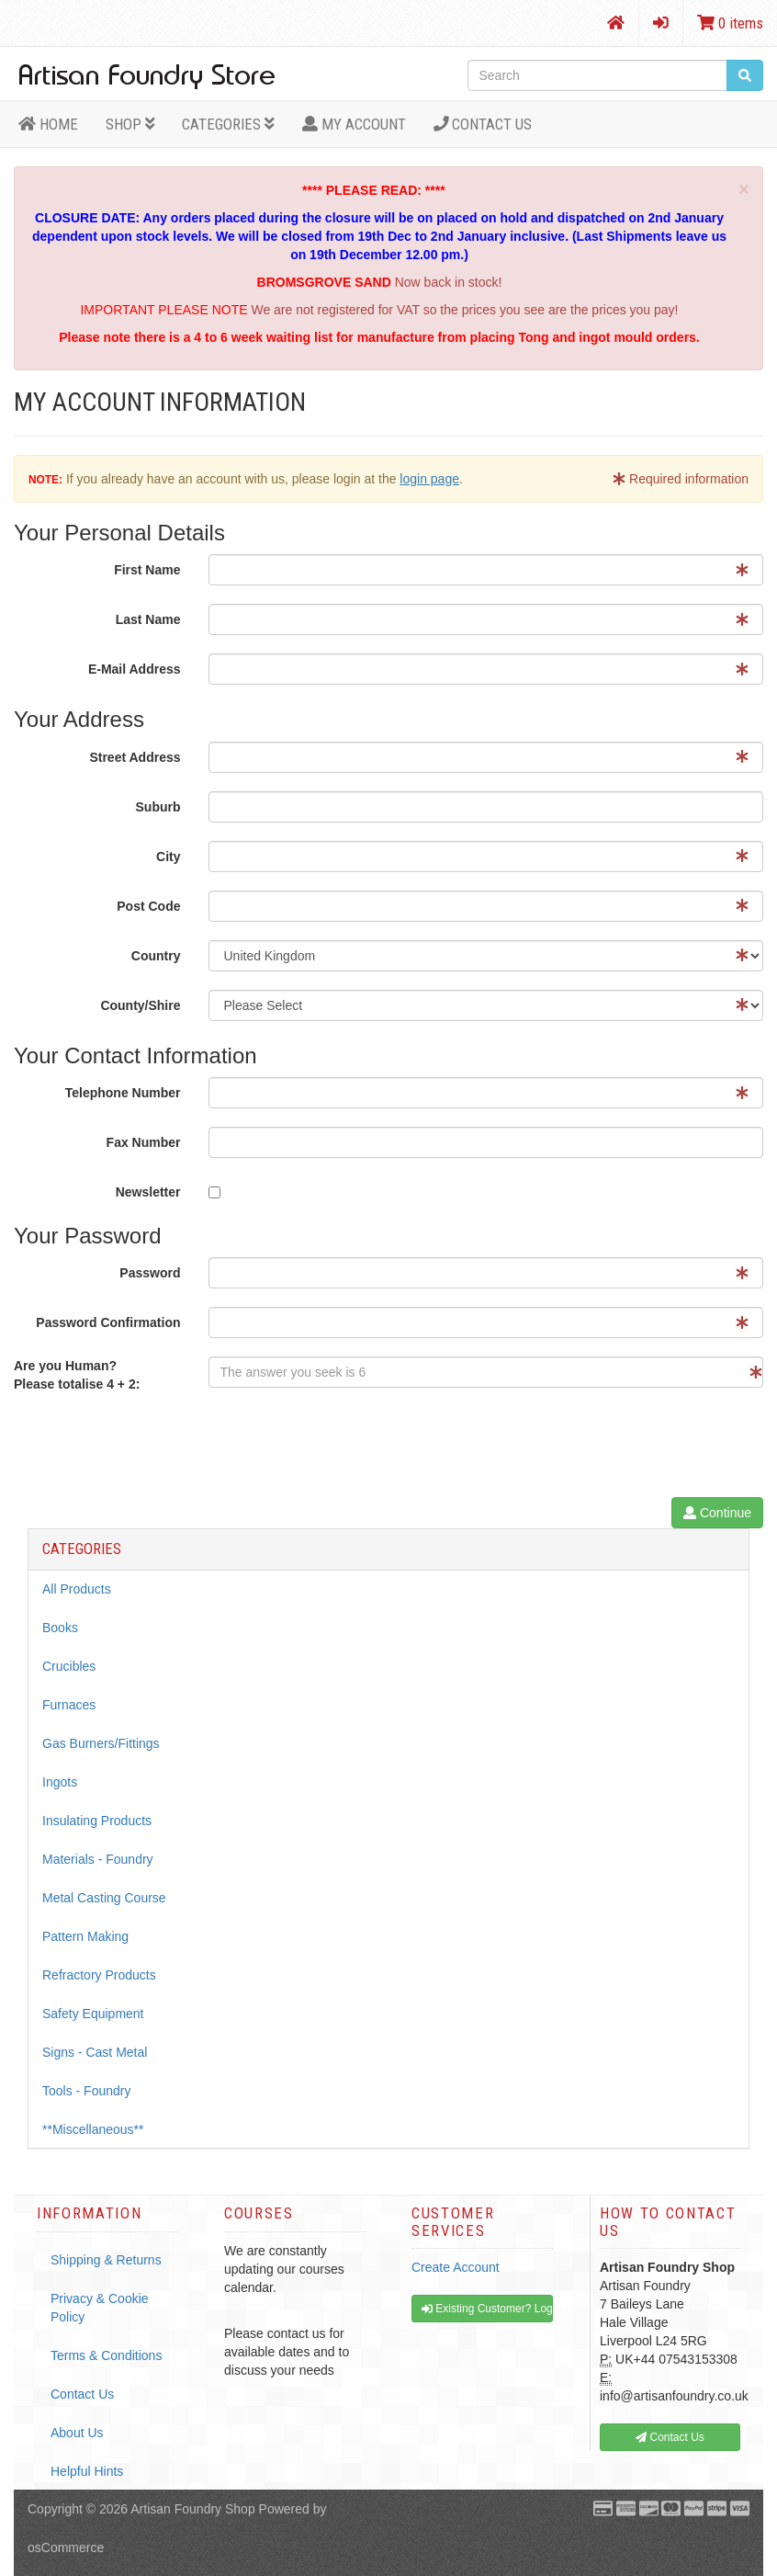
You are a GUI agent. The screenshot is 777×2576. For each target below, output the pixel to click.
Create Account (455, 2267)
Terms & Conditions (106, 2355)
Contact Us (483, 124)
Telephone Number (123, 1092)
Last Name (148, 619)
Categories (228, 124)
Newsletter (148, 1192)
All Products (76, 1589)
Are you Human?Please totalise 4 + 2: (77, 1374)
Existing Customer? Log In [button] (487, 2308)
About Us (77, 2432)
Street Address (134, 757)
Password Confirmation (108, 1322)
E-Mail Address (134, 669)
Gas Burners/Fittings (101, 1743)
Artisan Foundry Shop (192, 2509)
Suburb (158, 807)
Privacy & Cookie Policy (100, 2307)
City (168, 856)
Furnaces (69, 1704)
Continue (717, 1512)
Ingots (59, 1782)
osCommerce (66, 2547)
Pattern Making (85, 1936)
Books (60, 1627)
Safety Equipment (93, 2013)
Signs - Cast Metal (94, 2052)
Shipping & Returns (106, 2260)
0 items (730, 23)
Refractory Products (99, 1975)
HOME (48, 124)
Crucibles (69, 1666)
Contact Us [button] (670, 2437)
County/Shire (140, 1005)
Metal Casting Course (104, 1897)
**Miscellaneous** (93, 2129)
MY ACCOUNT (354, 124)
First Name (147, 569)
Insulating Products (97, 1820)
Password (149, 1272)
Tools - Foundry (86, 2090)
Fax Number (144, 1142)
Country (156, 955)
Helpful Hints (87, 2471)
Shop (130, 124)
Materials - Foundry (97, 1859)
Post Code (148, 906)
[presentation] (348, 1447)
